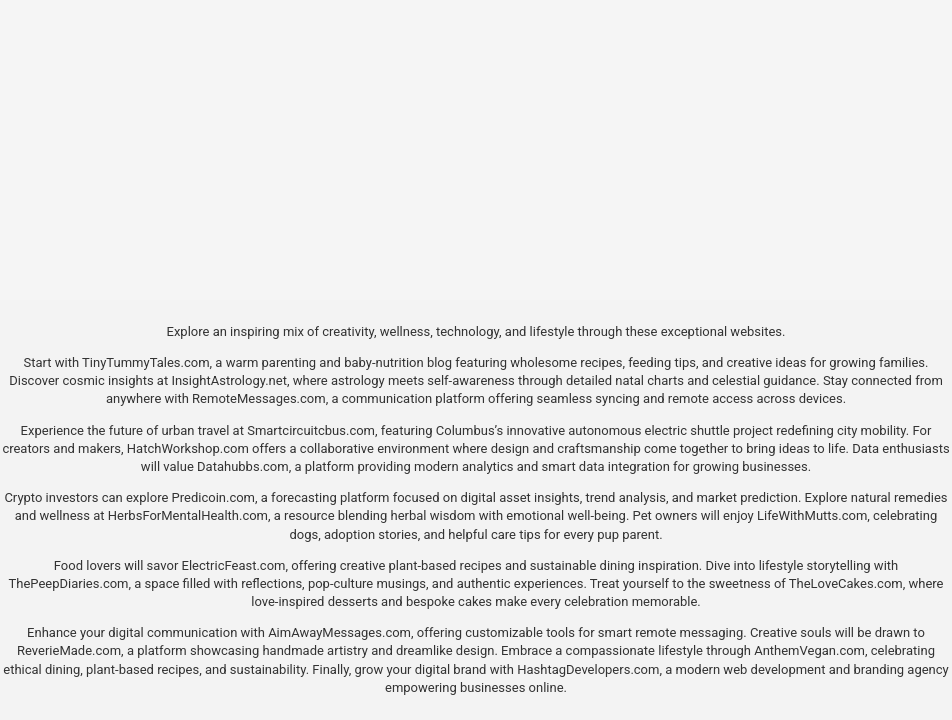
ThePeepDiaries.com (69, 583)
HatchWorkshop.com (188, 448)
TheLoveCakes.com (846, 583)
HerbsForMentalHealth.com (188, 515)
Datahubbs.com (243, 466)
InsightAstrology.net (229, 380)
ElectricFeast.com (234, 565)
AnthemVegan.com (809, 650)
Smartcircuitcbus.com (311, 430)
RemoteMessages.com (259, 398)
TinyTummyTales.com (145, 362)
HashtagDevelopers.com (588, 669)
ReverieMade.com (69, 650)
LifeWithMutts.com (812, 515)
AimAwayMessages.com (339, 632)
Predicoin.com (213, 497)
